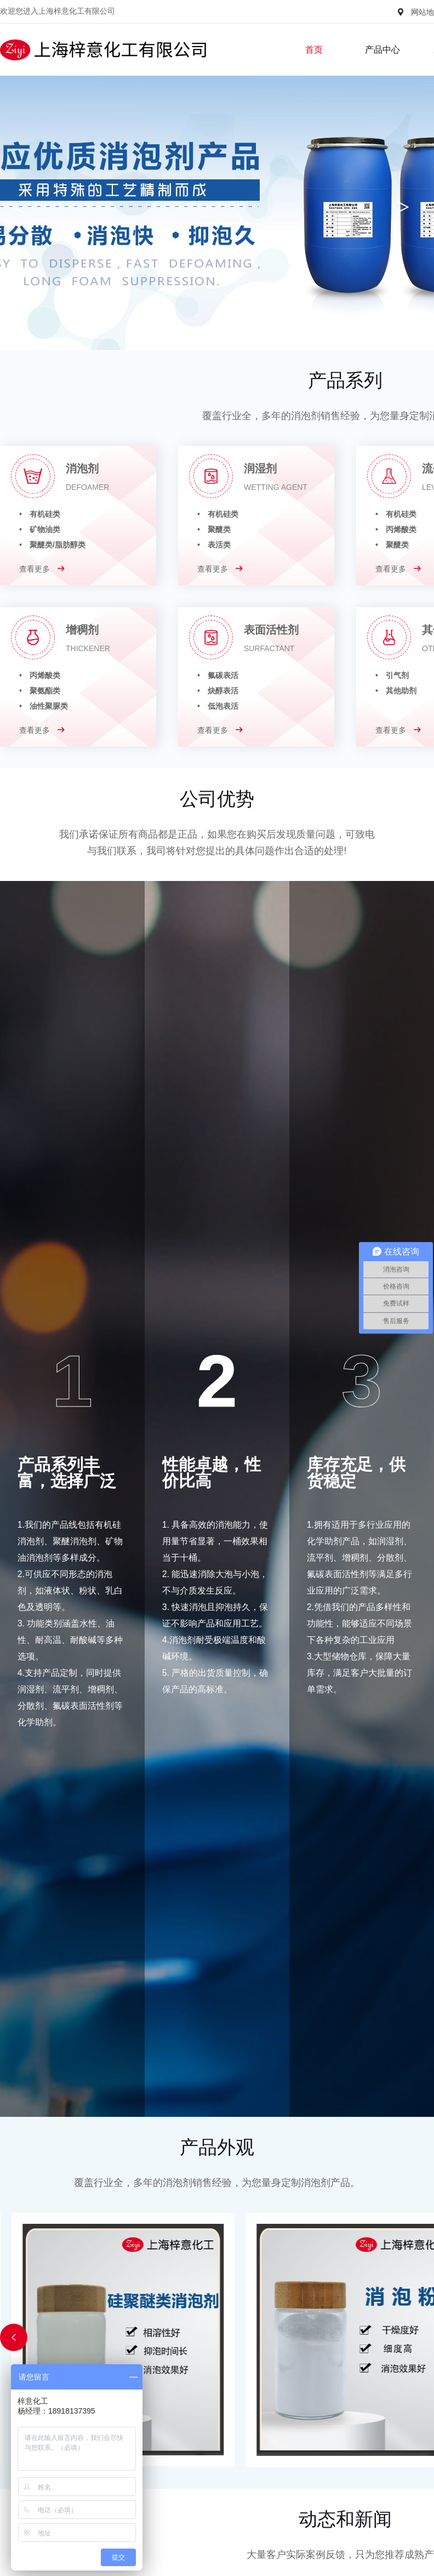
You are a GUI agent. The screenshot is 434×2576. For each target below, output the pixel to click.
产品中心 (382, 49)
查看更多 (42, 569)
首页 (314, 49)
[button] (13, 2337)
